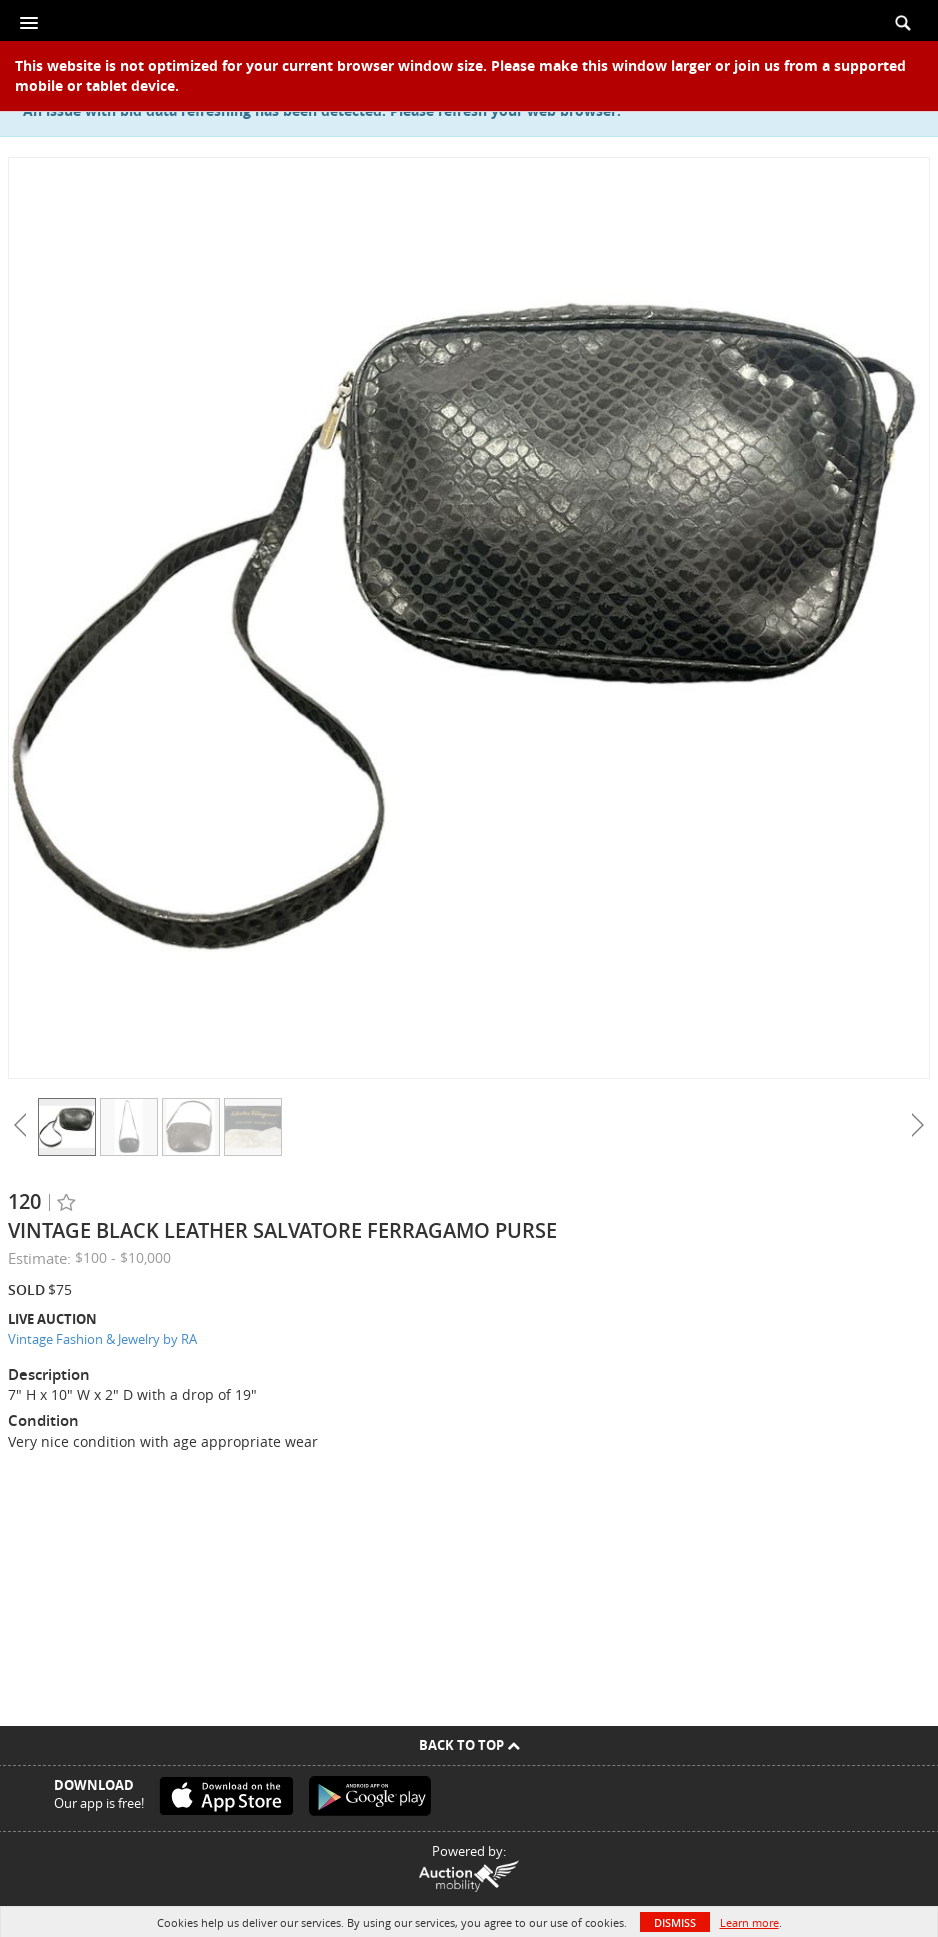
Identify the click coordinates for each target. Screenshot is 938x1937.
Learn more (749, 1922)
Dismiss (675, 1922)
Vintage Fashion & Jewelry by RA (102, 1339)
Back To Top (469, 1745)
